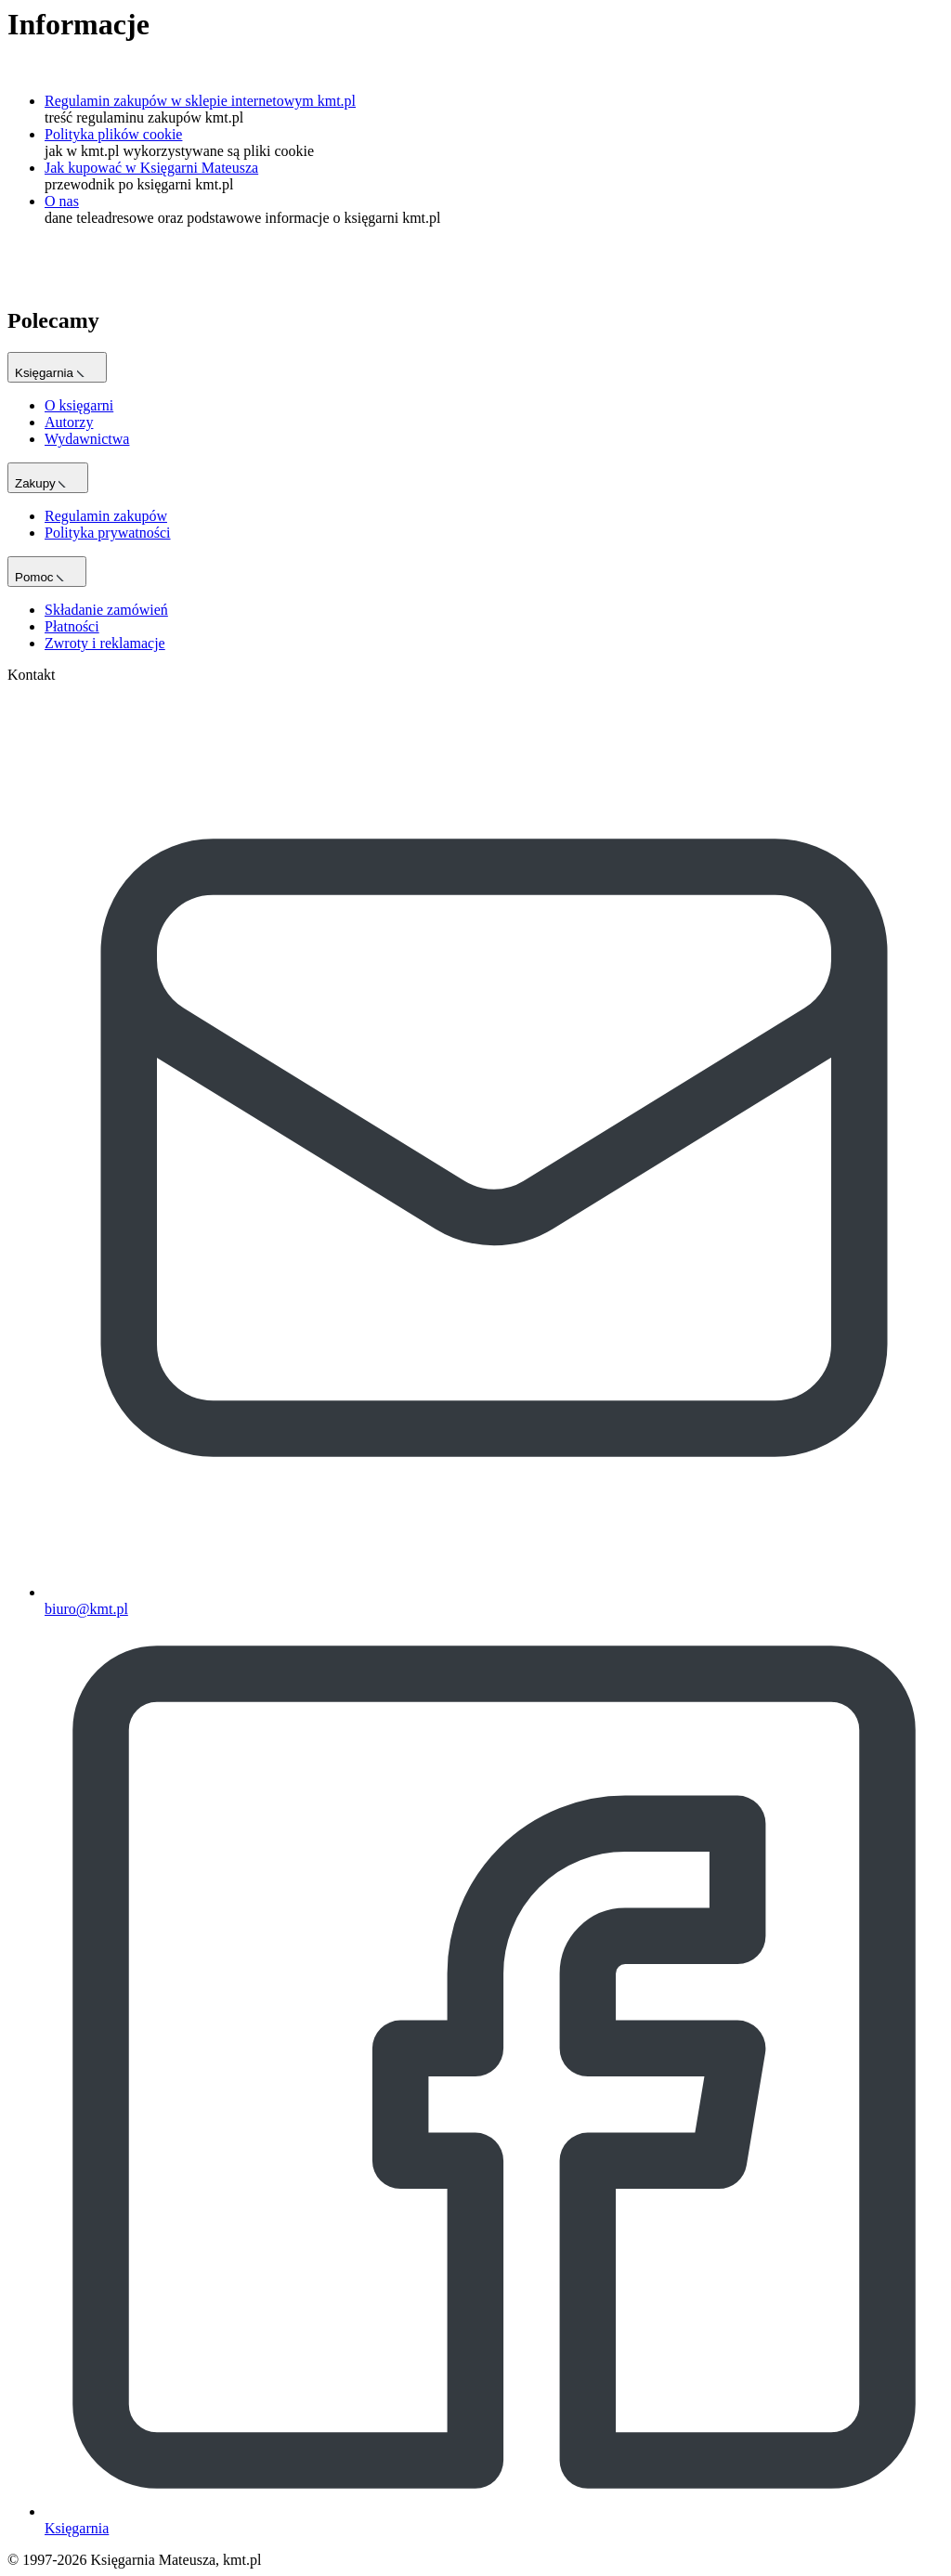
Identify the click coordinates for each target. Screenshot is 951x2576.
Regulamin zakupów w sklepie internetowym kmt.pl (200, 101)
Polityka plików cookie (113, 134)
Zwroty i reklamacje (105, 643)
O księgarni (79, 405)
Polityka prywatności (108, 532)
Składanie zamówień (106, 610)
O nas (62, 201)
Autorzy (69, 422)
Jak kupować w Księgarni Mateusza (151, 168)
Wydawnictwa (87, 439)
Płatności (72, 626)
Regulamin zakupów (106, 516)
